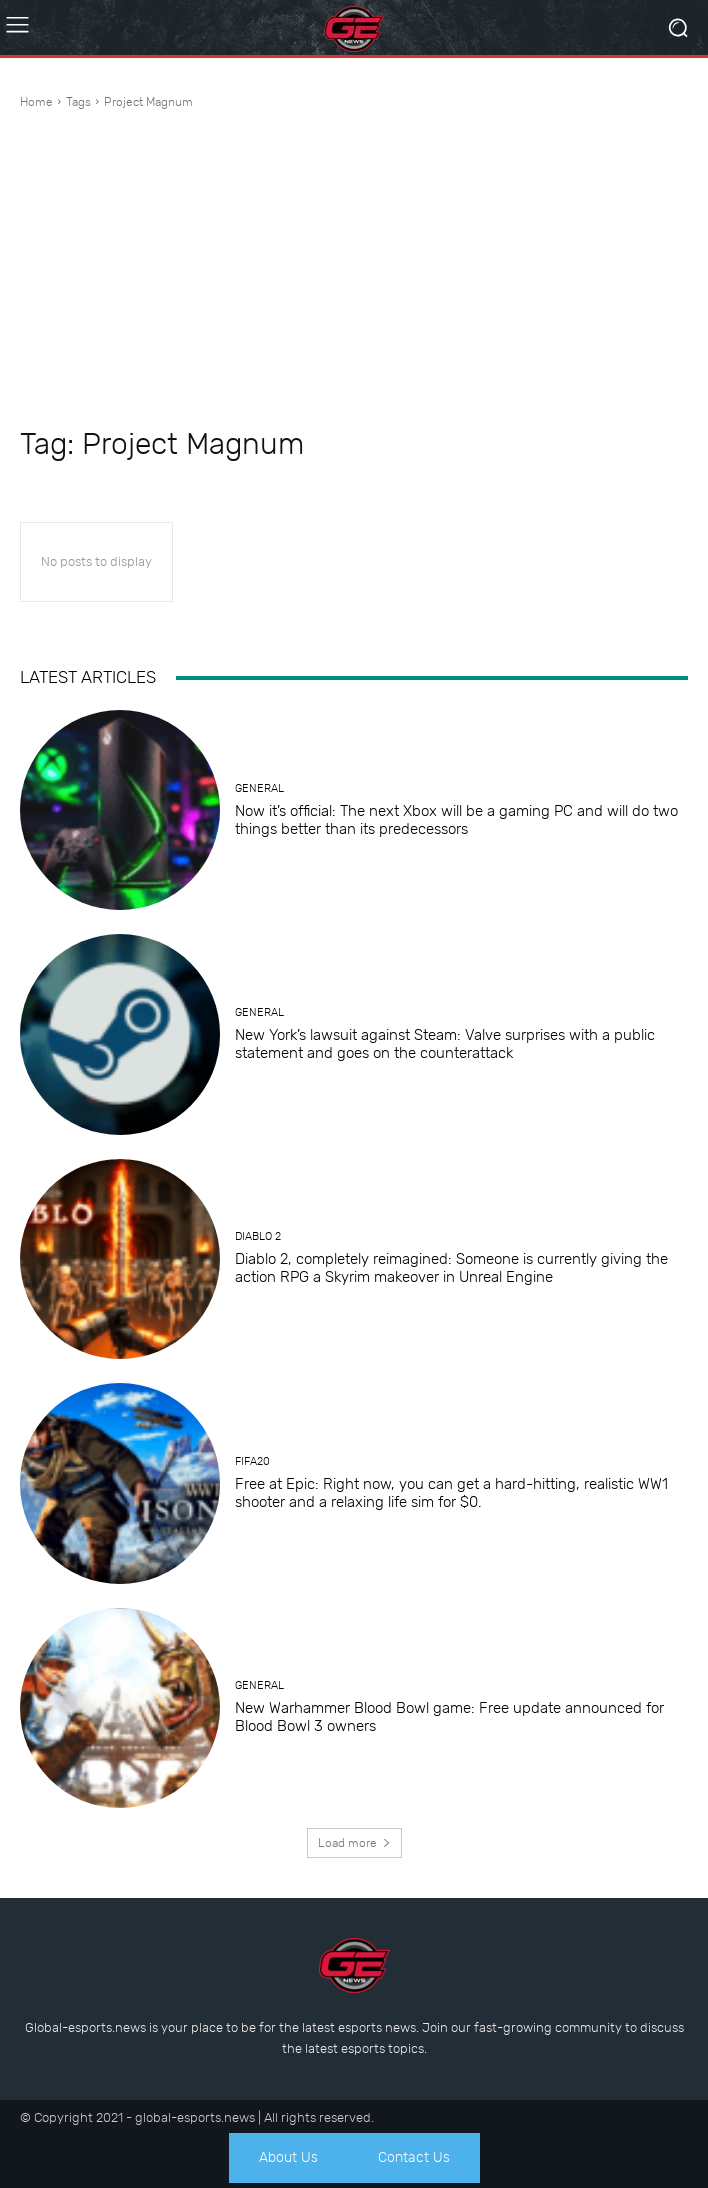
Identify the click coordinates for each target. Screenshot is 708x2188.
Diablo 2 (258, 1236)
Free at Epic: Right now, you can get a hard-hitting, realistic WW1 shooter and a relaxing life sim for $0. (451, 1493)
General (259, 788)
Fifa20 (252, 1461)
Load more (354, 1843)
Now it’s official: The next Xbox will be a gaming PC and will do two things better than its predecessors (456, 820)
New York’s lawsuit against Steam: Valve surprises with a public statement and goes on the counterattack (445, 1044)
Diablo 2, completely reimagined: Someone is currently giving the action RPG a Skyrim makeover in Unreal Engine (451, 1268)
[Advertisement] (354, 271)
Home (36, 102)
